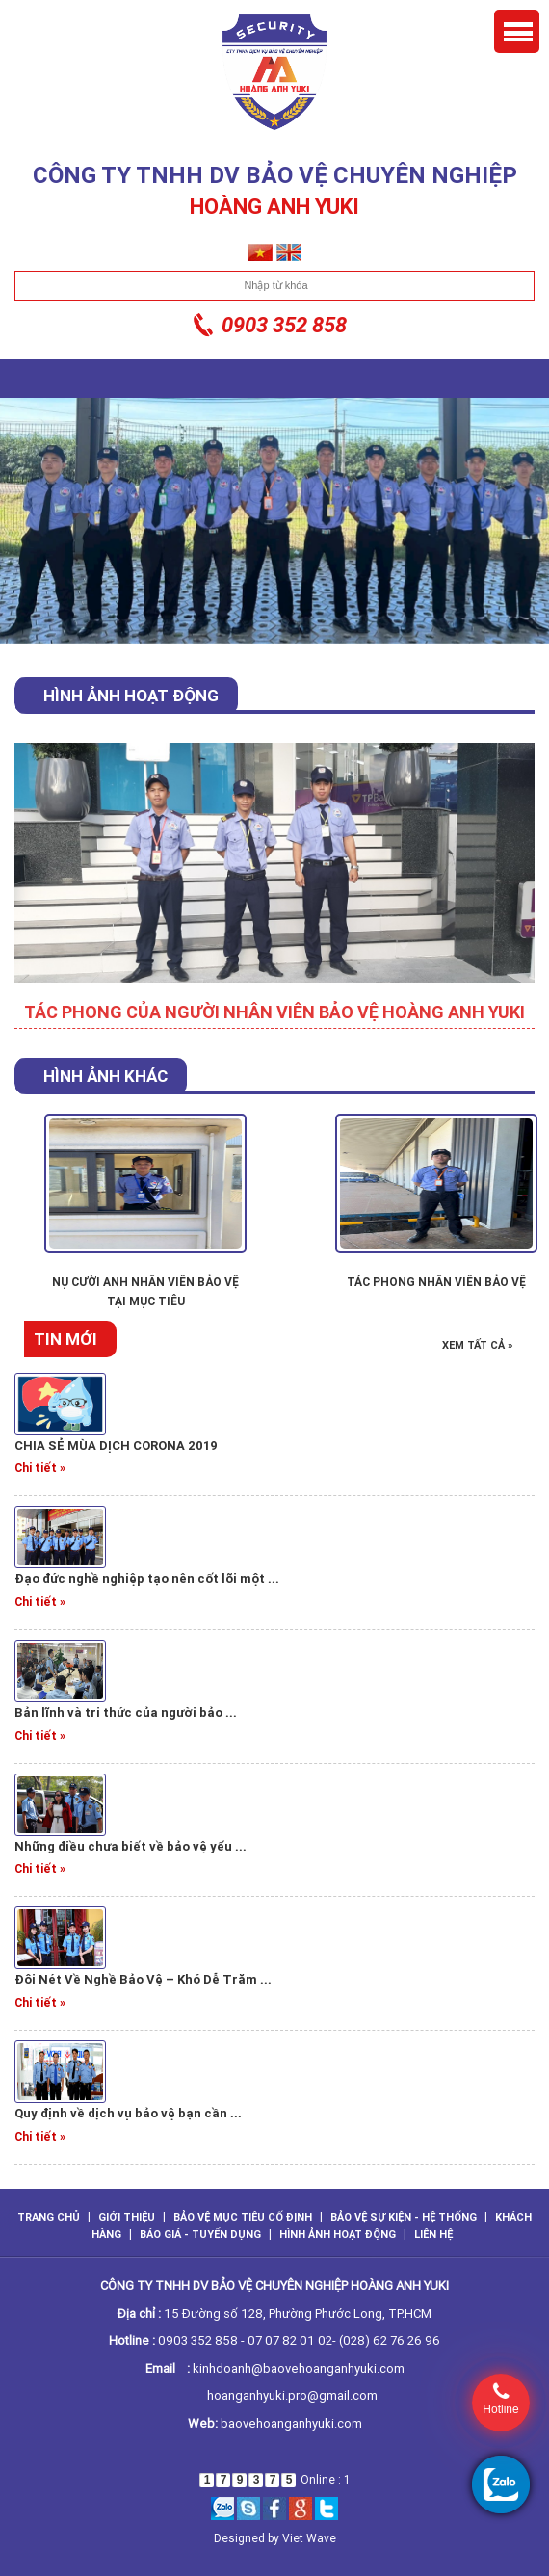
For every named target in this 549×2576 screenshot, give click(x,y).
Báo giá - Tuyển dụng (200, 2234)
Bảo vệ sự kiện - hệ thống (403, 2216)
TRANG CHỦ (48, 2216)
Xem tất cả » (477, 1345)
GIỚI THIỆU (126, 2216)
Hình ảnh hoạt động (337, 2234)
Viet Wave (309, 2538)
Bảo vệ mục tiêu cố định (242, 2216)
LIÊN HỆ (433, 2234)
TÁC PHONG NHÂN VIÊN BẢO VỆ (436, 1282)
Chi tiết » (39, 1467)
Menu (516, 31)
